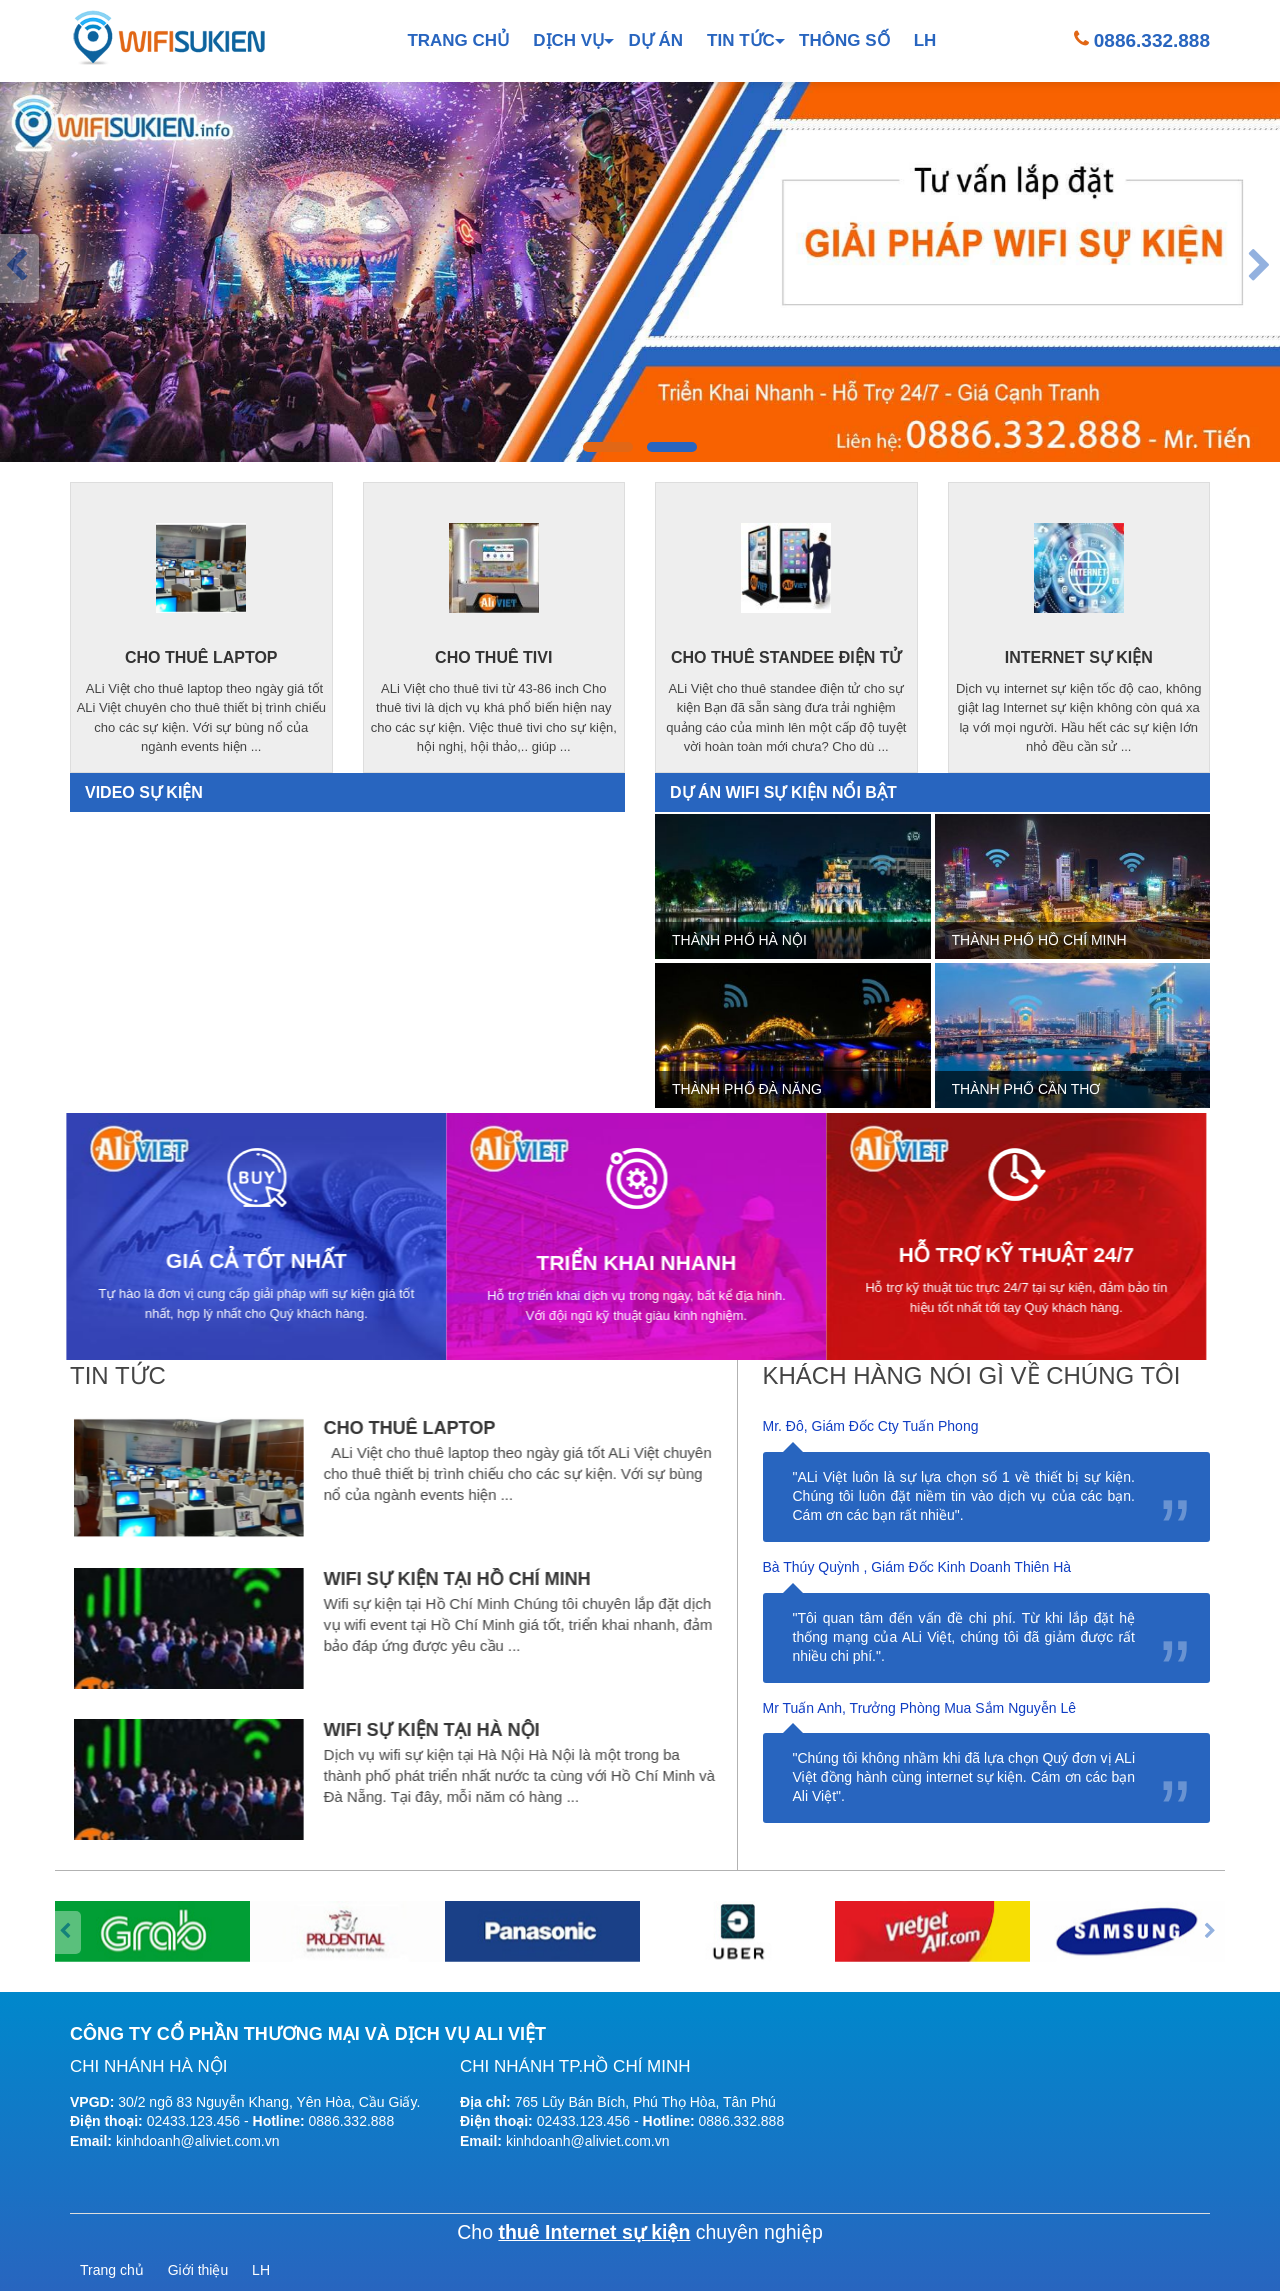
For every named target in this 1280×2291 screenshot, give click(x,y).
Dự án (655, 40)
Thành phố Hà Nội (739, 940)
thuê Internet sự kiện (594, 2232)
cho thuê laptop (201, 658)
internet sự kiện (1079, 657)
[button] (608, 447)
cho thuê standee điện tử (786, 656)
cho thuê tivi (492, 657)
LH (925, 40)
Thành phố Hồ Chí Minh (1039, 940)
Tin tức (741, 40)
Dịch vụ (568, 40)
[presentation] (19, 268)
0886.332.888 (1152, 40)
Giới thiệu (198, 2270)
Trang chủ (458, 40)
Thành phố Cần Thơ (1026, 1089)
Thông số (844, 40)
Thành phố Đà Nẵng (747, 1089)
